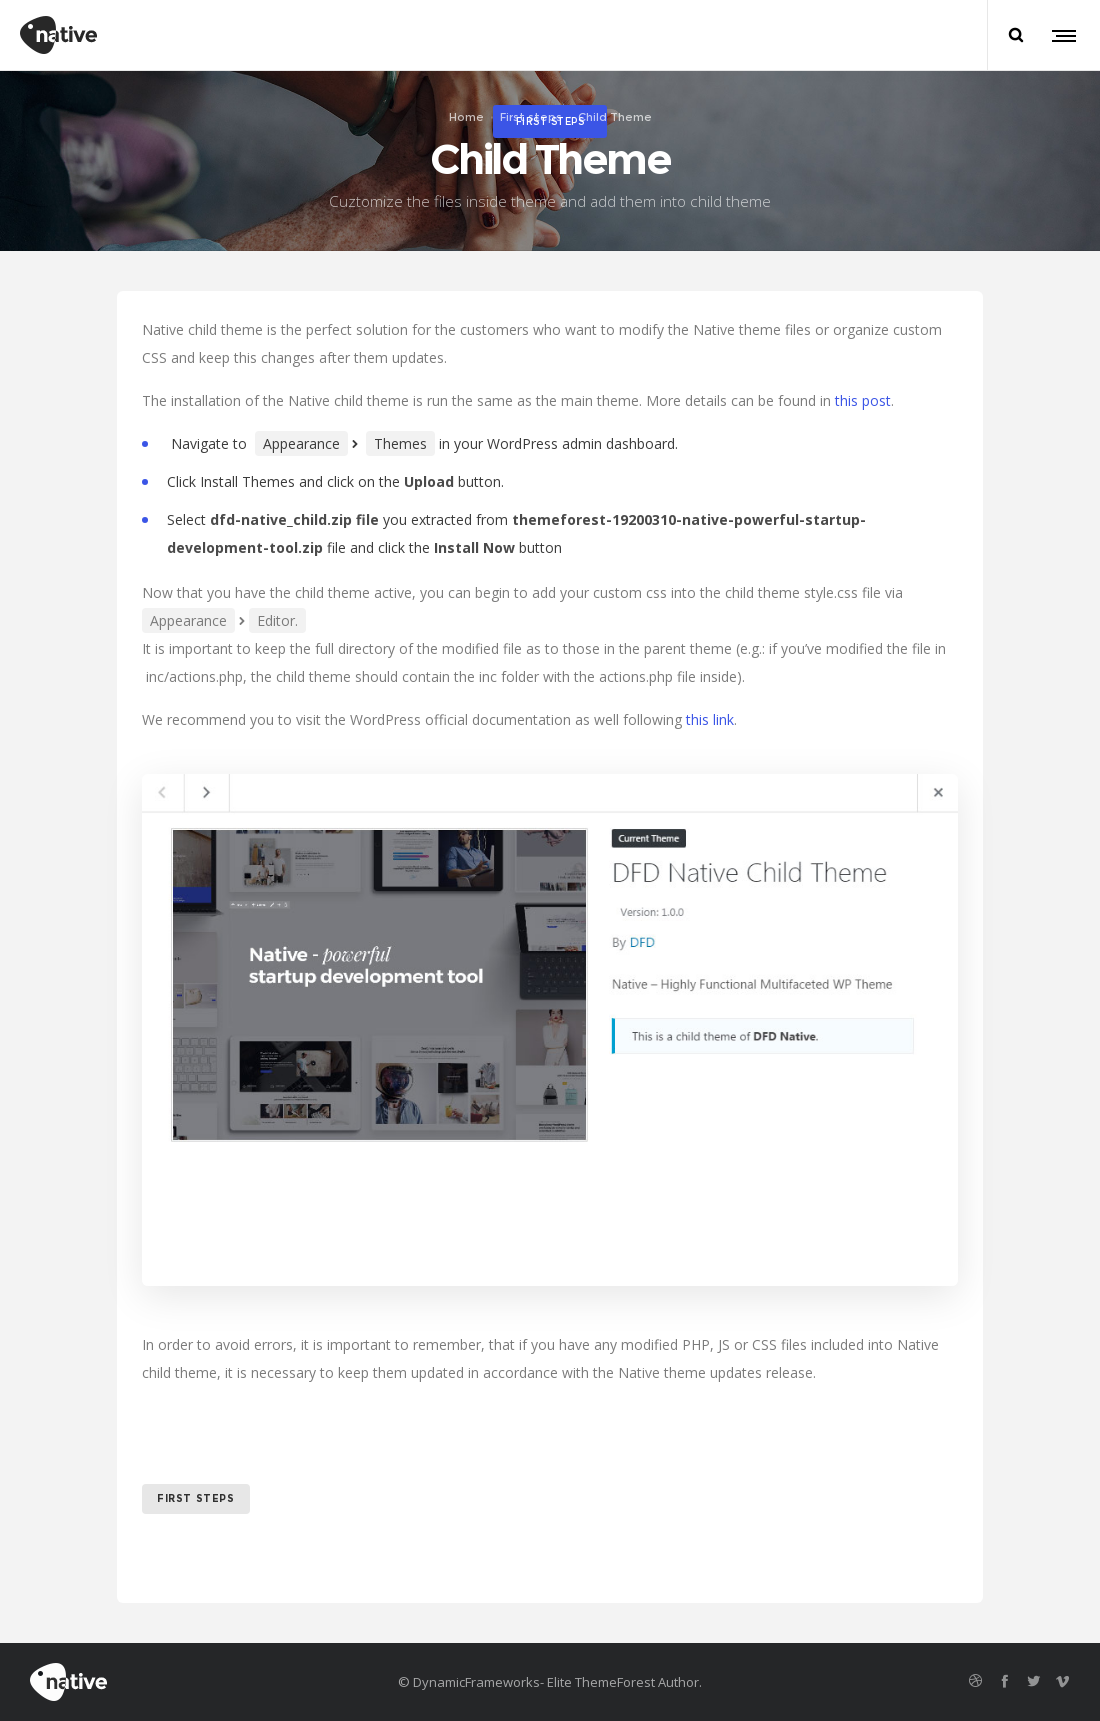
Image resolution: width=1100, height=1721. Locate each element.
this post (863, 400)
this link (710, 719)
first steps (196, 1498)
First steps (531, 117)
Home (466, 117)
